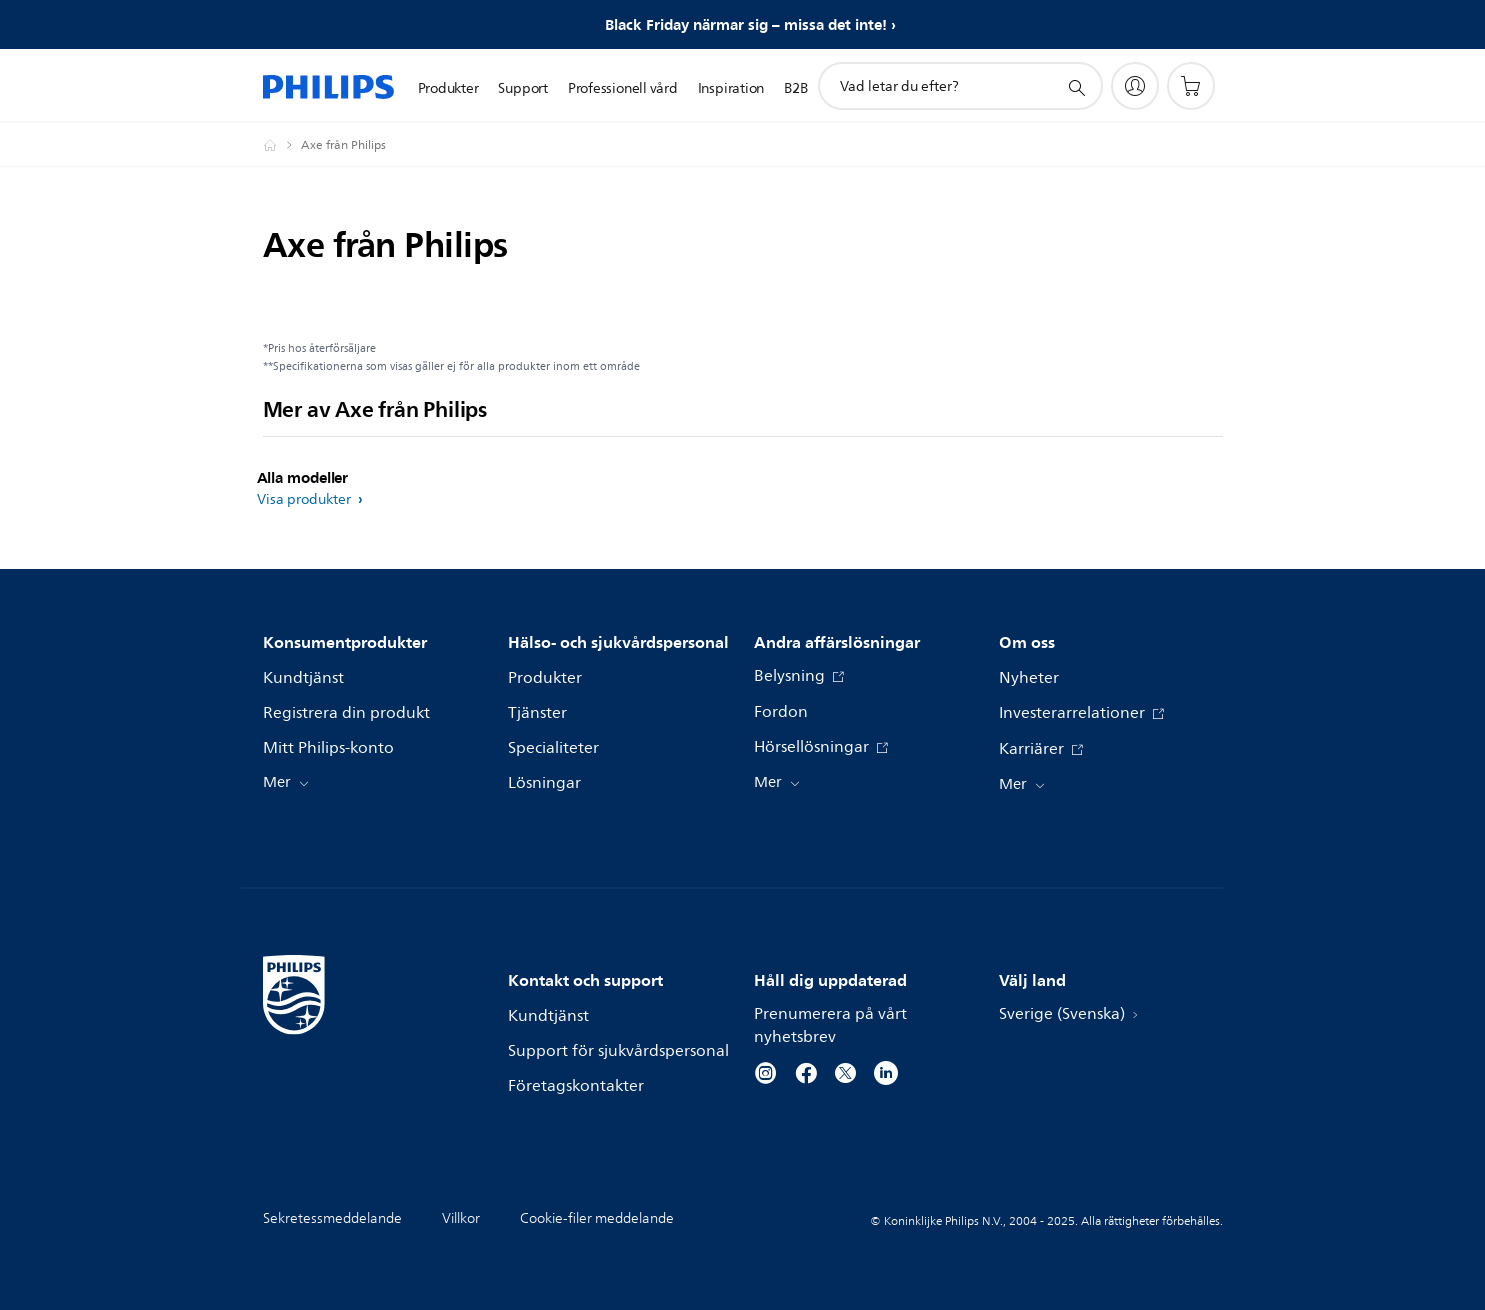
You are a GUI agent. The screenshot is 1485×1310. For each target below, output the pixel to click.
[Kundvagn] (1191, 86)
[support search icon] (1076, 87)
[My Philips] (1135, 86)
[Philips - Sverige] (282, 145)
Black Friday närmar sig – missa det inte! (746, 25)
